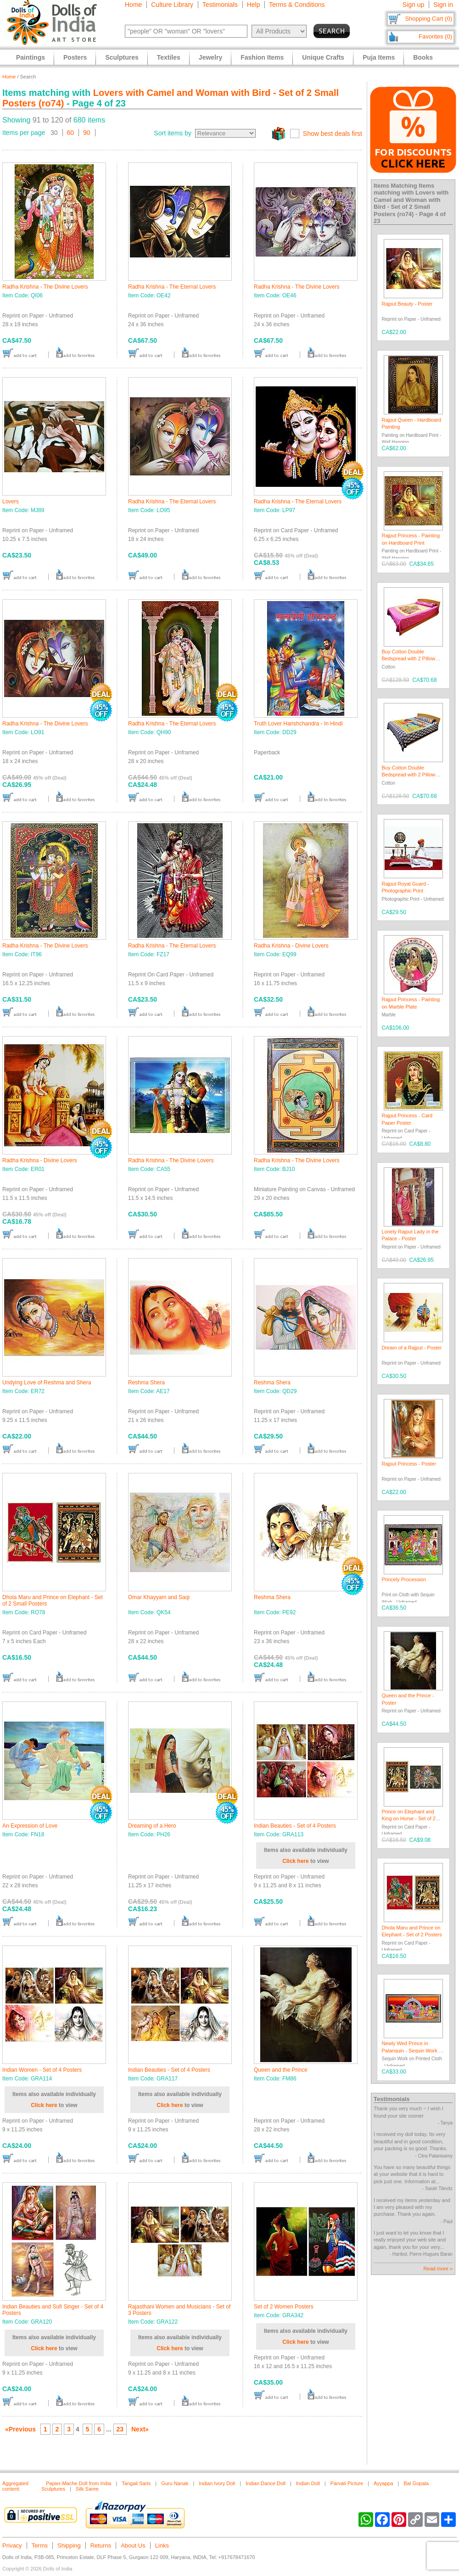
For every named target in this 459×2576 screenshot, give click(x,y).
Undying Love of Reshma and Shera (46, 1382)
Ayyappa (383, 2483)
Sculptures (121, 57)
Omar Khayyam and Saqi (159, 1597)
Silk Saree (87, 2489)
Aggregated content (15, 2486)
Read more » (438, 2268)
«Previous (20, 2429)
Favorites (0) (435, 36)
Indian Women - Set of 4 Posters (42, 2070)
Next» (140, 2429)
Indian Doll (308, 2483)
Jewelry (210, 57)
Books (423, 57)
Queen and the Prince (281, 2070)
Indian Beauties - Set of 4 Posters (295, 1826)
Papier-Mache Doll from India (78, 2483)
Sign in (443, 4)
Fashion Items (262, 57)
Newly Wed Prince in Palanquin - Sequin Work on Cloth (413, 2050)
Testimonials (220, 4)
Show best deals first (332, 133)
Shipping (69, 2545)
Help (253, 4)
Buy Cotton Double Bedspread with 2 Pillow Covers (409, 659)
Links (162, 2545)
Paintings (30, 57)
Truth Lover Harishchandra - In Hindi (298, 723)
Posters (75, 57)
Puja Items (379, 57)
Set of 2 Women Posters (283, 2306)
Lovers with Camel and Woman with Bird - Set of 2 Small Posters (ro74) (411, 203)
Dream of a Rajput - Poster (412, 1347)
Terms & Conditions (297, 4)
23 (120, 2429)
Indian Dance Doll (265, 2483)
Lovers (10, 501)
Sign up (413, 4)
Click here (295, 1861)
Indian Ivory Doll (217, 2483)
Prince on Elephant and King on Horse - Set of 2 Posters (409, 1819)
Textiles (168, 57)
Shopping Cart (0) (428, 18)
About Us (133, 2545)
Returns (101, 2545)
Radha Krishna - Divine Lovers (291, 945)
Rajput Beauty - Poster (407, 304)
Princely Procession (404, 1579)
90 (86, 132)
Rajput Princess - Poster (409, 1463)
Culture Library (172, 4)
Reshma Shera (146, 1382)
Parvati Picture (347, 2483)
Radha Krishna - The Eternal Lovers (172, 287)
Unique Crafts (323, 57)
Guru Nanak (174, 2483)
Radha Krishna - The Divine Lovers (45, 287)
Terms (40, 2545)
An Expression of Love (29, 1826)
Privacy (12, 2545)
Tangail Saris (136, 2483)
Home (133, 4)
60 (70, 132)
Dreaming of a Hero (152, 1826)
